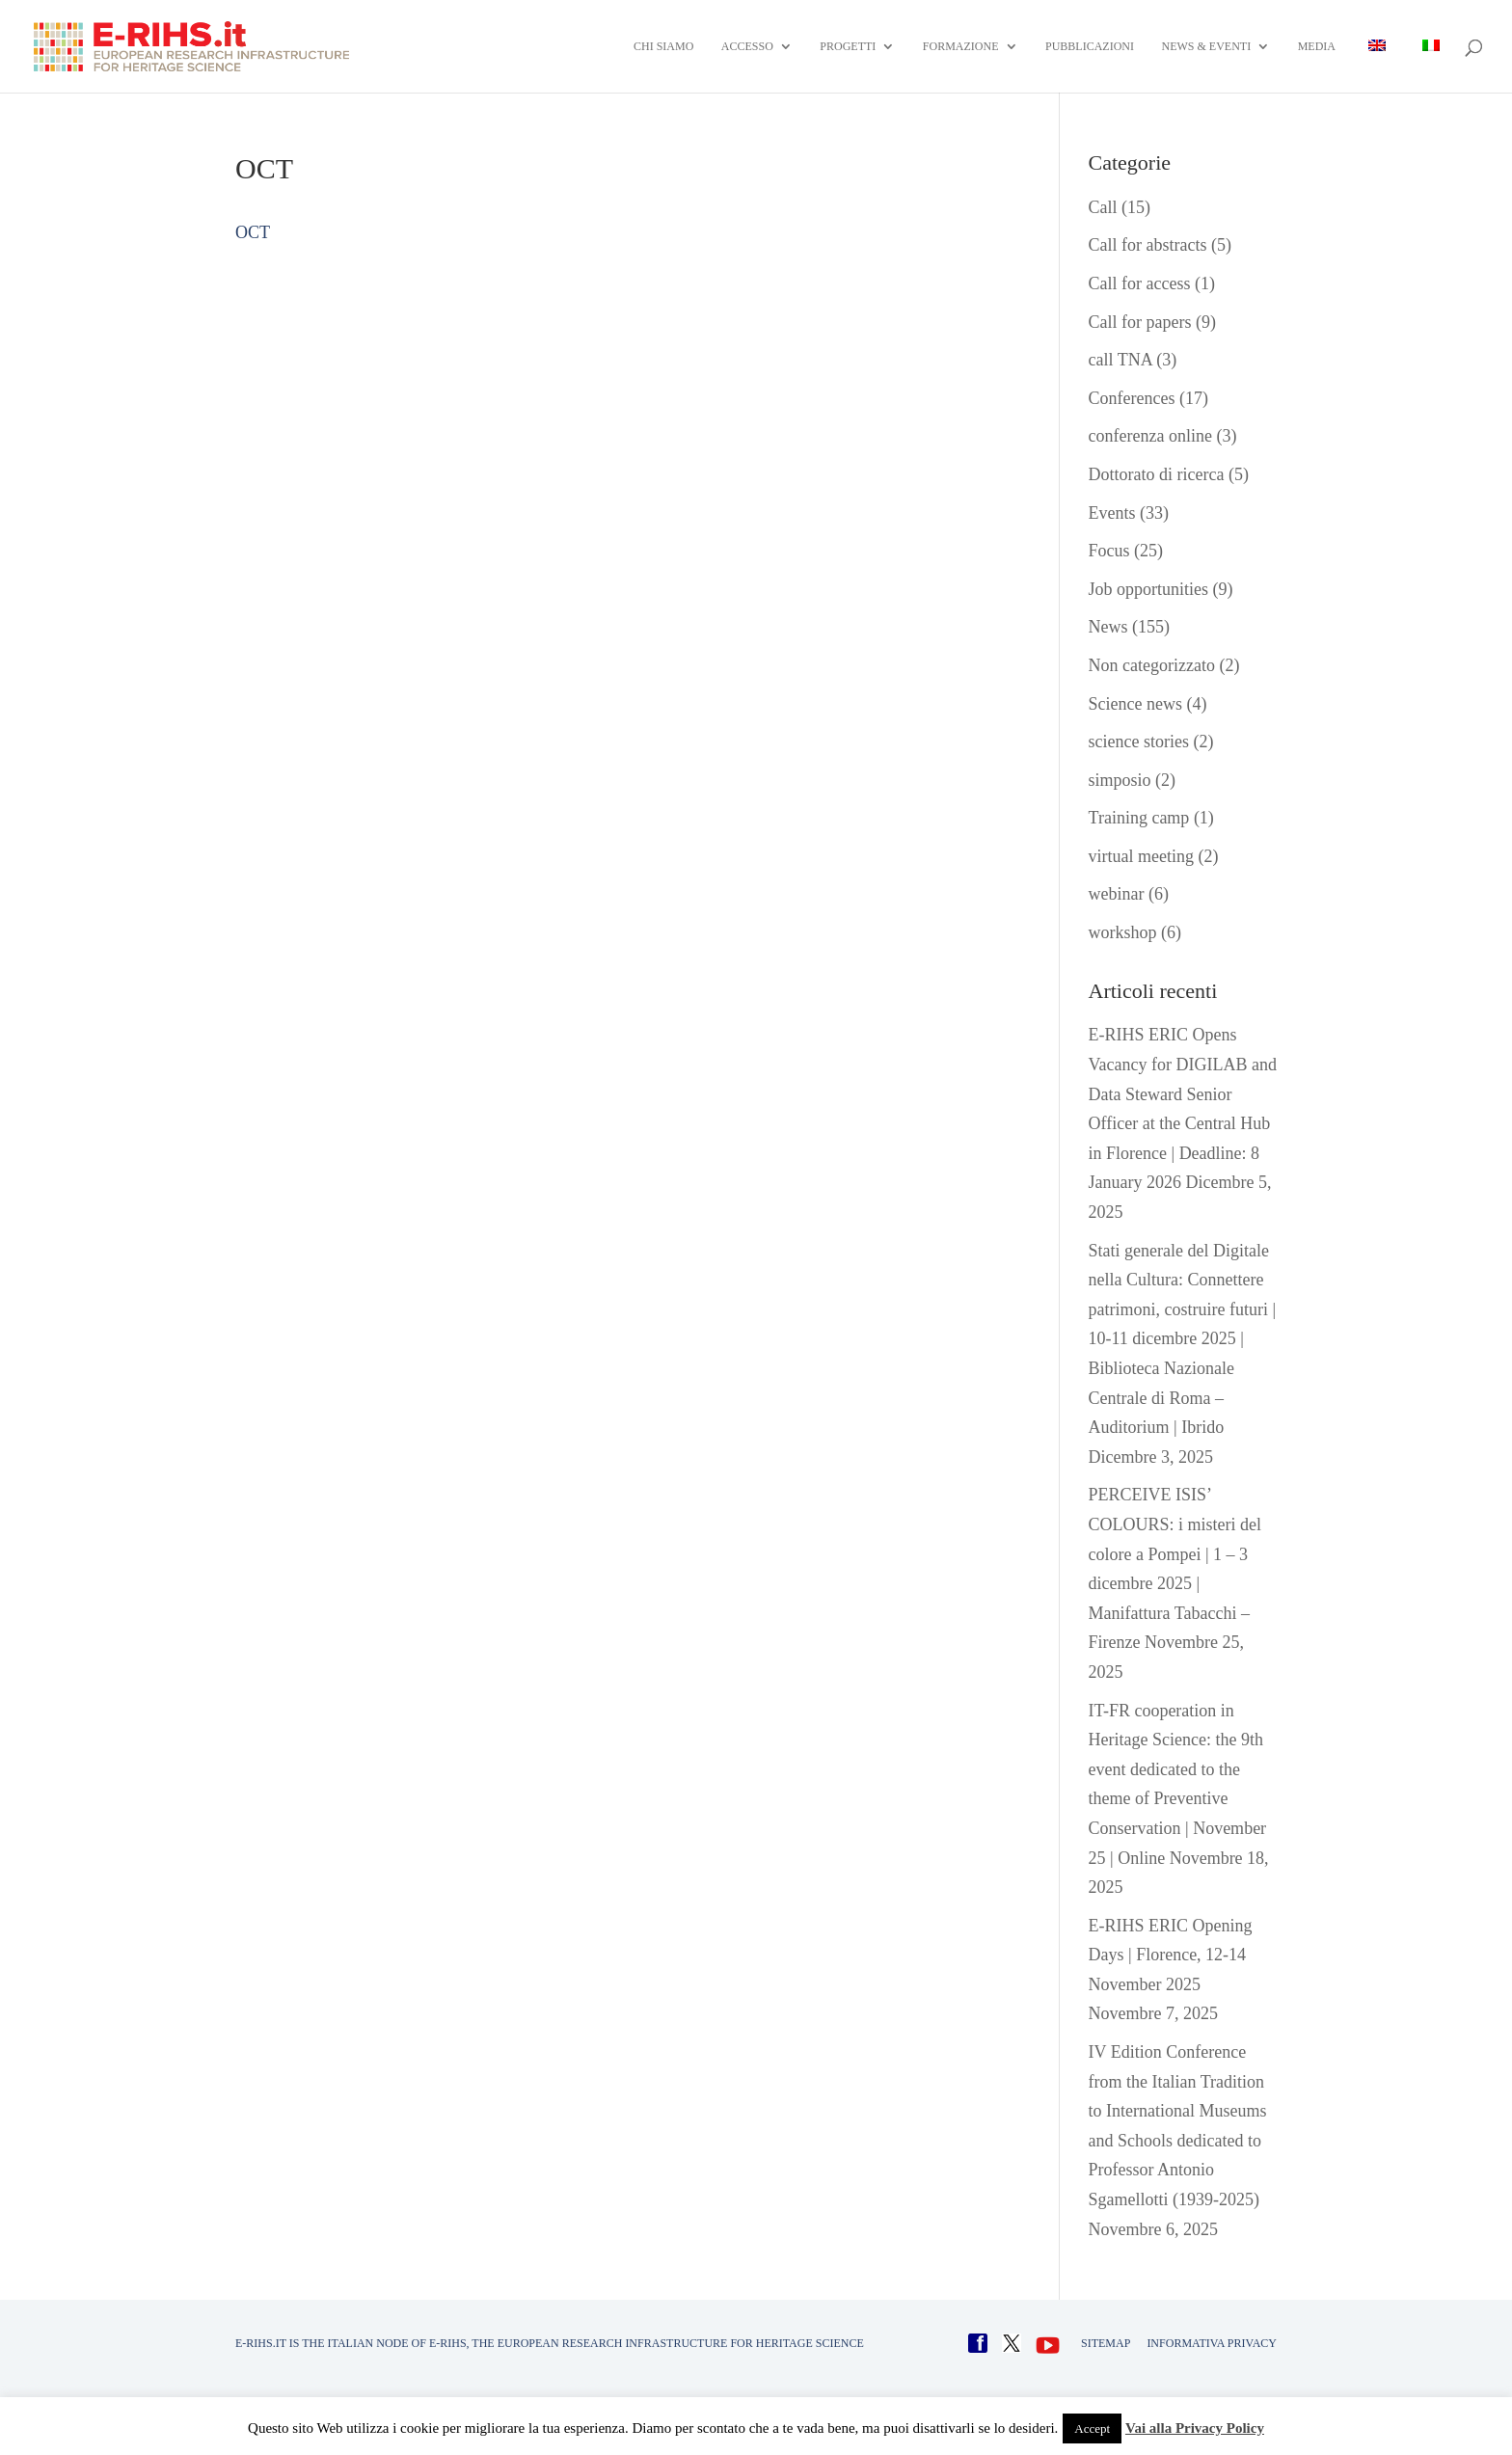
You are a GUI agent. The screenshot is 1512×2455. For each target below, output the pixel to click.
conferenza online (1150, 435)
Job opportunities (1149, 589)
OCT (252, 232)
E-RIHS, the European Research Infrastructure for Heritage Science (646, 2343)
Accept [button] (1092, 2428)
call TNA (1120, 359)
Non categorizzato (1152, 665)
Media (1317, 46)
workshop (1123, 932)
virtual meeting (1141, 856)
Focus (1109, 550)
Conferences (1132, 398)
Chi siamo (663, 46)
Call (1103, 207)
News (1108, 626)
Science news (1135, 704)
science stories (1139, 741)
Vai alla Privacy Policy (1194, 2428)
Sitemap (1105, 2343)
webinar (1117, 894)
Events (1112, 513)
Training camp (1139, 817)
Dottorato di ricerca (1157, 474)
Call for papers (1140, 322)
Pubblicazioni (1089, 46)
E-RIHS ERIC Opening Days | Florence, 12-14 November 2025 (1171, 1955)
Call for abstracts (1148, 245)
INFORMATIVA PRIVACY (1212, 2343)
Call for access (1140, 283)
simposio (1120, 780)
